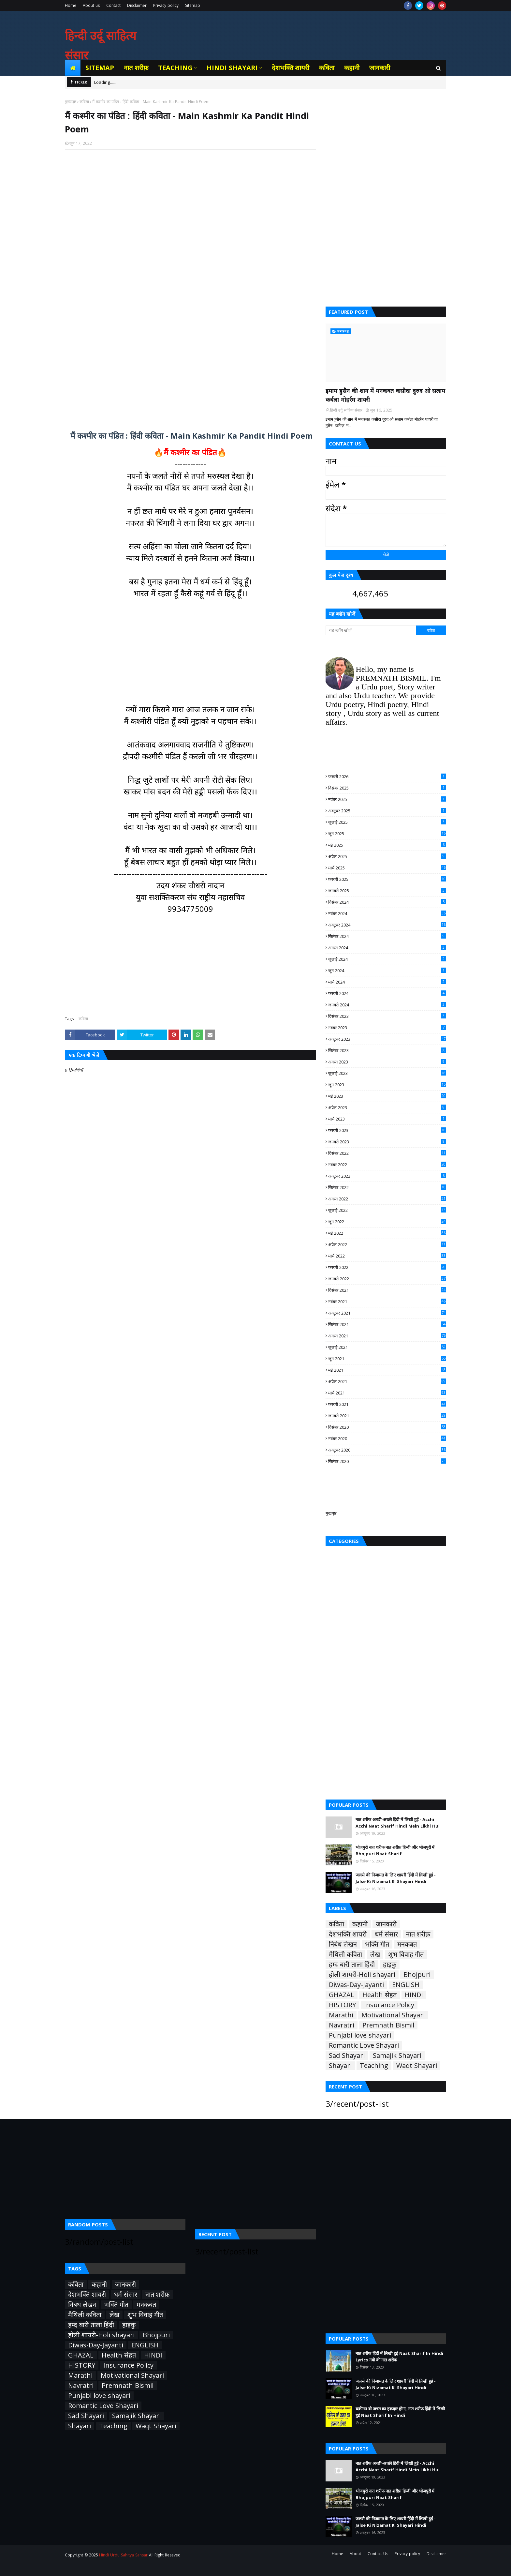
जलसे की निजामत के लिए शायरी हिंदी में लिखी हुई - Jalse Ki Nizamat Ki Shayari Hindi (396, 1878)
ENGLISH (405, 1985)
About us (91, 5)
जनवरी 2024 (387, 1005)
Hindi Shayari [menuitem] (232, 67)
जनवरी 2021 (387, 1416)
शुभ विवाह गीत (406, 1954)
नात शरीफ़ (418, 1934)
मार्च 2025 (387, 868)
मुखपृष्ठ (331, 1513)
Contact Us (378, 2553)
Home (70, 5)
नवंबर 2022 (387, 1164)
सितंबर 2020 (387, 1461)
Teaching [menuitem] (175, 67)
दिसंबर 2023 (387, 1016)
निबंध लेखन (343, 1944)
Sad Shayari (347, 2055)
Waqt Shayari (416, 2065)
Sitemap (192, 5)
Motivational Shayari (393, 2015)
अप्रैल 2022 (387, 1244)
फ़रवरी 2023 (387, 1130)
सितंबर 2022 (387, 1187)
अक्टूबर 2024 (387, 925)
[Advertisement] (190, 239)
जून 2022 (387, 1222)
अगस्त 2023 (387, 1062)
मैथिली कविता (345, 1954)
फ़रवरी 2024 (387, 993)
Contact (113, 5)
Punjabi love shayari (360, 2035)
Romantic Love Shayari (364, 2045)
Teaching (374, 2065)
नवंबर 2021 (387, 1301)
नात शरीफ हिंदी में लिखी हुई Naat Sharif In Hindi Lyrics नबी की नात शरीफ (399, 2356)
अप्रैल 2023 (387, 1107)
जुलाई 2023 (387, 1073)
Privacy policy (166, 5)
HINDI (414, 1995)
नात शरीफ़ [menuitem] (136, 67)
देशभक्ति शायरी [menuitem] (291, 67)
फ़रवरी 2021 (387, 1404)
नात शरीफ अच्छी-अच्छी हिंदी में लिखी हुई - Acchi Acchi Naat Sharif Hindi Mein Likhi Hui (398, 1822)
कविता (84, 101)
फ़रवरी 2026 (387, 776)
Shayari (340, 2065)
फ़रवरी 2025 (387, 879)
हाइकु (389, 1964)
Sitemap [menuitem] (99, 67)
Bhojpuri (417, 1974)
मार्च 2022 (387, 1256)
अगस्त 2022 (387, 1199)
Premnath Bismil (388, 2025)
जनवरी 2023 (387, 1142)
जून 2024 (387, 970)
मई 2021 (387, 1370)
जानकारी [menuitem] (379, 67)
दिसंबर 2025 (387, 788)
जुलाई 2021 (387, 1347)
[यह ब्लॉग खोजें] (371, 630)
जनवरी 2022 (387, 1279)
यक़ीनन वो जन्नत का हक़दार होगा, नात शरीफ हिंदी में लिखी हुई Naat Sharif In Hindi (400, 2412)
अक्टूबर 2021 (387, 1313)
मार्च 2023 (387, 1119)
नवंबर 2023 (387, 1028)
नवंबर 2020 (387, 1438)
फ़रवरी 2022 (387, 1267)
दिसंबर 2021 (387, 1290)
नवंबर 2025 (387, 799)
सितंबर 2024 (387, 936)
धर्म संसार (386, 1934)
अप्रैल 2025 (387, 856)
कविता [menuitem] (326, 67)
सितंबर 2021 (387, 1324)
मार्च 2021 (387, 1393)
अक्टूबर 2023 (387, 1039)
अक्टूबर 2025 (387, 811)
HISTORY (342, 2005)
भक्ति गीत (377, 1944)
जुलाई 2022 (387, 1210)
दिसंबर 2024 (387, 902)
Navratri (341, 2025)
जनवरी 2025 (387, 891)
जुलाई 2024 (387, 959)
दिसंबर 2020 (387, 1427)
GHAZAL (341, 1995)
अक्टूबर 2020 (387, 1450)
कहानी (360, 1924)
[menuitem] (72, 68)
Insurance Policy (389, 2005)
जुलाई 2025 (387, 822)
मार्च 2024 (387, 982)
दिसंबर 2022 (387, 1153)
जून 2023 (387, 1085)
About (355, 2553)
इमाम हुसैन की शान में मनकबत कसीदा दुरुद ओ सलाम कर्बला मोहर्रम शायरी (385, 395)
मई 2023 (387, 1096)
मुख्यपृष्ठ (70, 101)
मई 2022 (387, 1233)
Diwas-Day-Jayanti (356, 1985)
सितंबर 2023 (387, 1050)
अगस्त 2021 (387, 1336)
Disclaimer (137, 5)
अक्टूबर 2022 (387, 1176)
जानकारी (386, 1924)
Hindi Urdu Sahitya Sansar (123, 2555)
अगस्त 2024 (387, 948)
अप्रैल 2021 (387, 1381)
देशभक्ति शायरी (348, 1934)
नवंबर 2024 (387, 913)
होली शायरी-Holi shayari (362, 1974)
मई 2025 (387, 845)
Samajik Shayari (397, 2055)
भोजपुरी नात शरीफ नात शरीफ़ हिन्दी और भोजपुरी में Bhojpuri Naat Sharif (395, 1850)
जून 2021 (387, 1359)
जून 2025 (387, 833)
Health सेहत (379, 1995)
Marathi (341, 2015)
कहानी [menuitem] (351, 67)
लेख (375, 1954)
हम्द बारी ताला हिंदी (352, 1964)
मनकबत (407, 1944)
